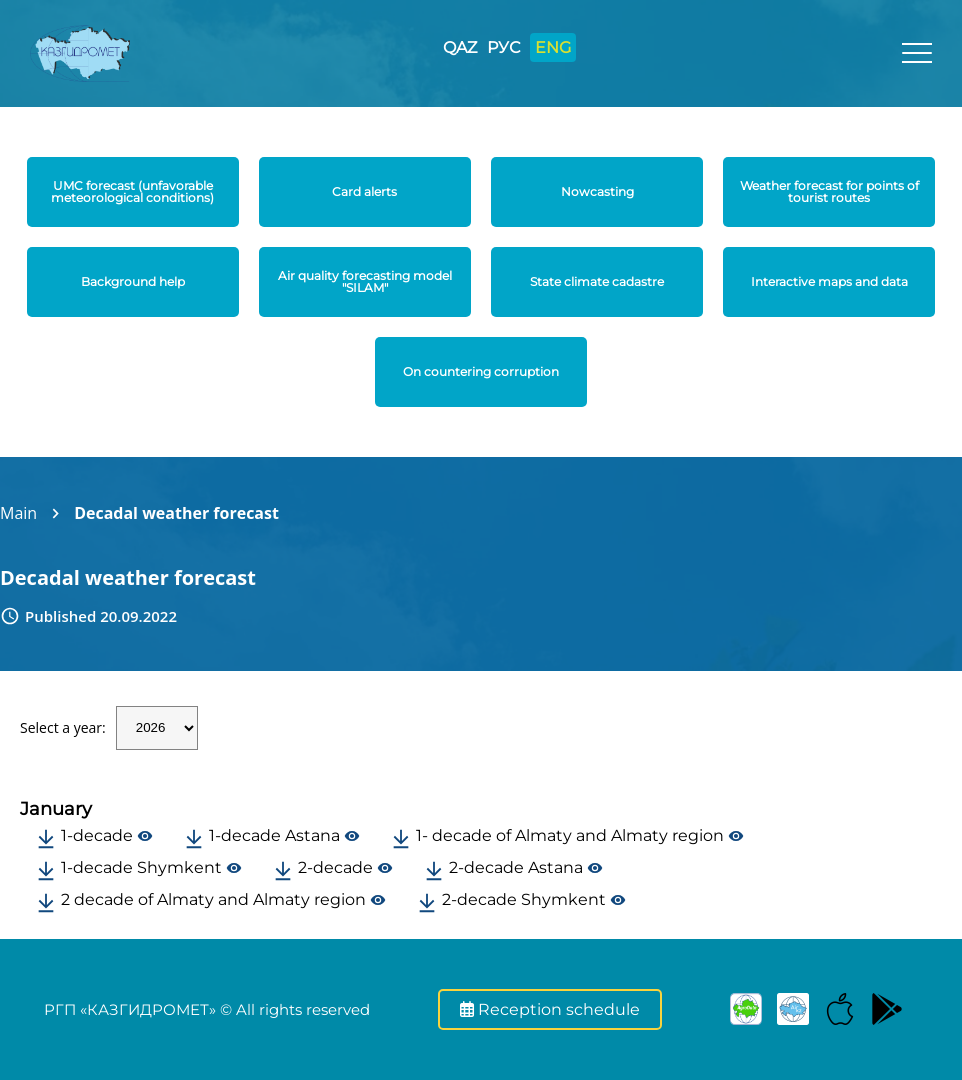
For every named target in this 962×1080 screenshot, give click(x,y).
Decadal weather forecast (176, 513)
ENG (553, 47)
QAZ (460, 47)
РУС (503, 47)
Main (18, 513)
